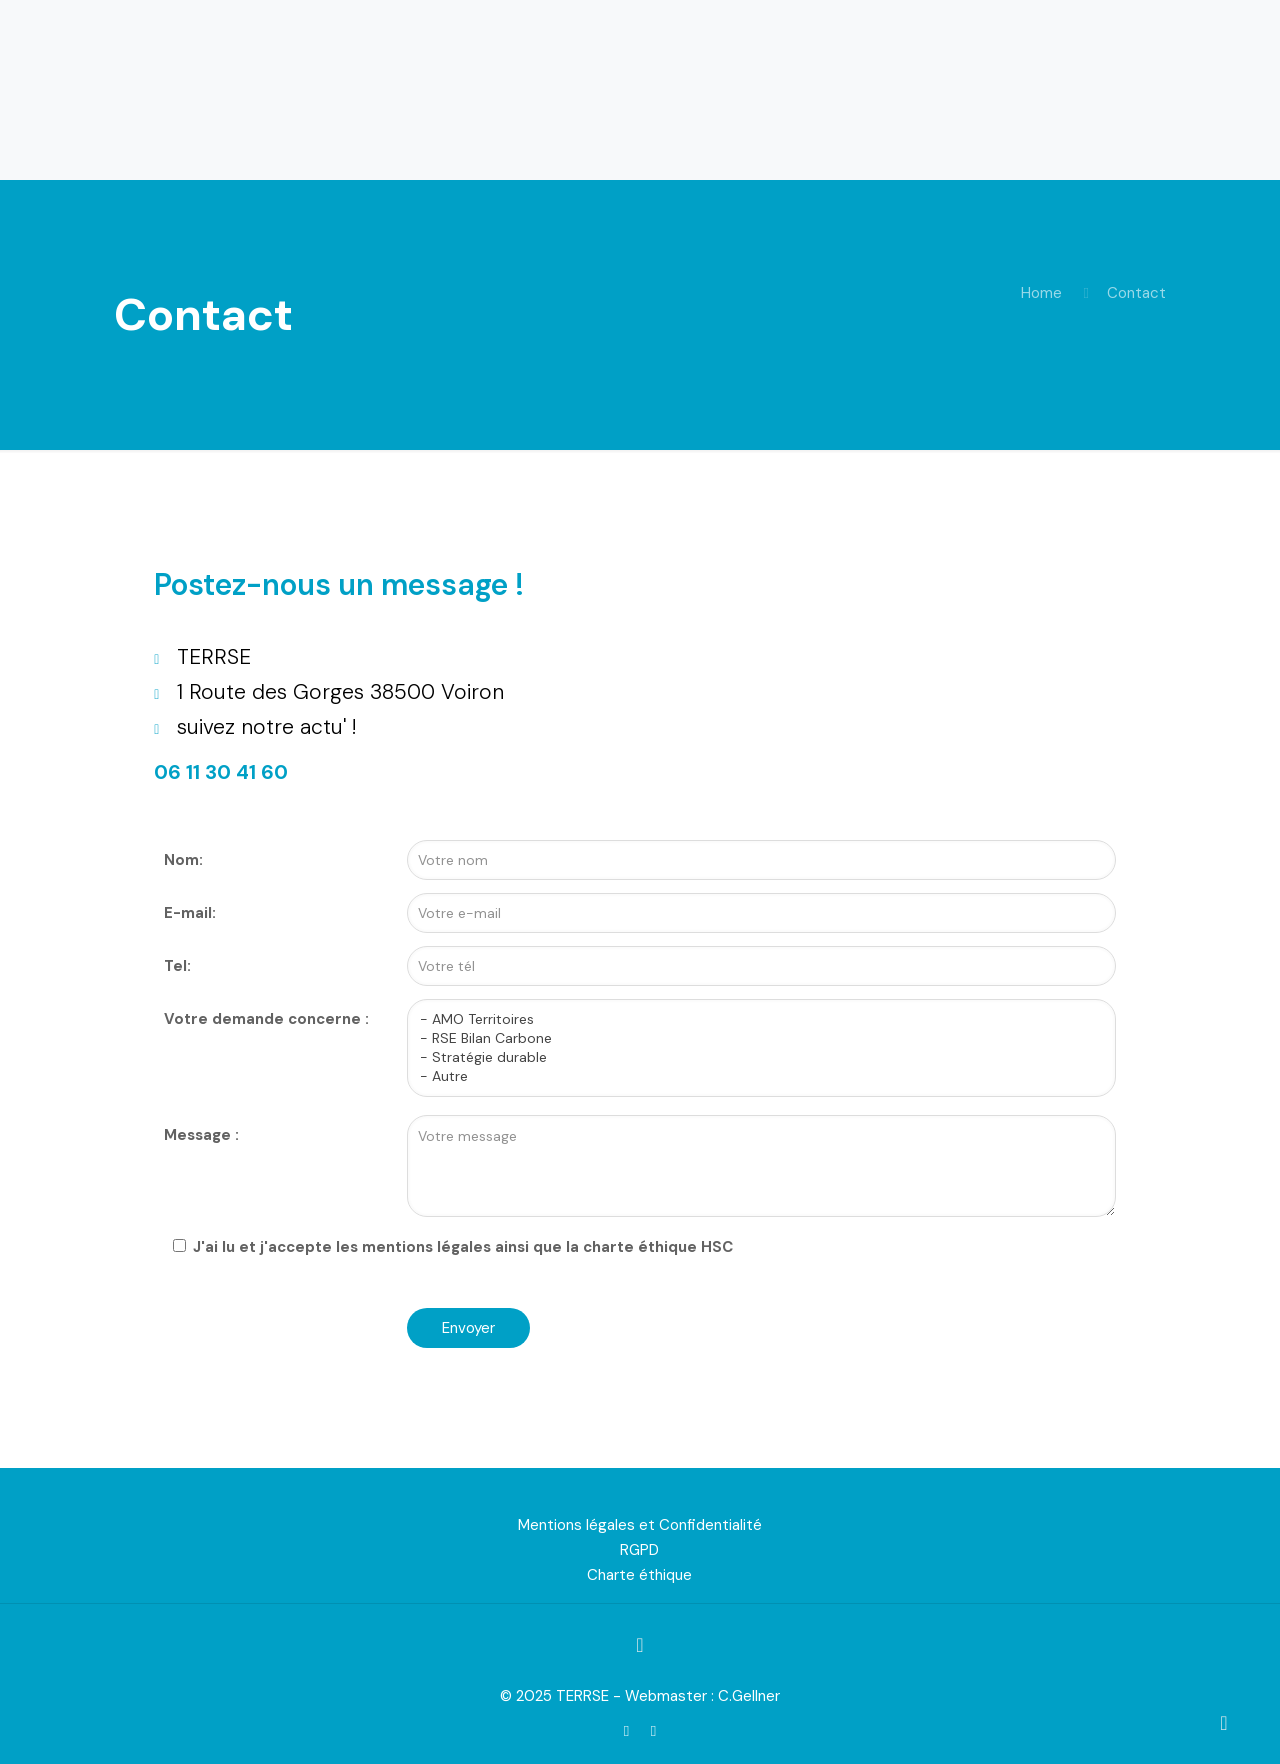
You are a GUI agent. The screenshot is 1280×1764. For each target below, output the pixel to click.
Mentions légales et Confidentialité (640, 1525)
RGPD (639, 1550)
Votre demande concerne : (266, 1019)
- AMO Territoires (754, 1019)
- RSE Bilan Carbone (754, 1038)
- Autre (754, 1076)
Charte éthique (639, 1575)
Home (1041, 293)
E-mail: (190, 913)
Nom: (183, 860)
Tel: (177, 966)
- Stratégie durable (754, 1057)
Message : (201, 1135)
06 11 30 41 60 (221, 772)
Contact (1136, 293)
